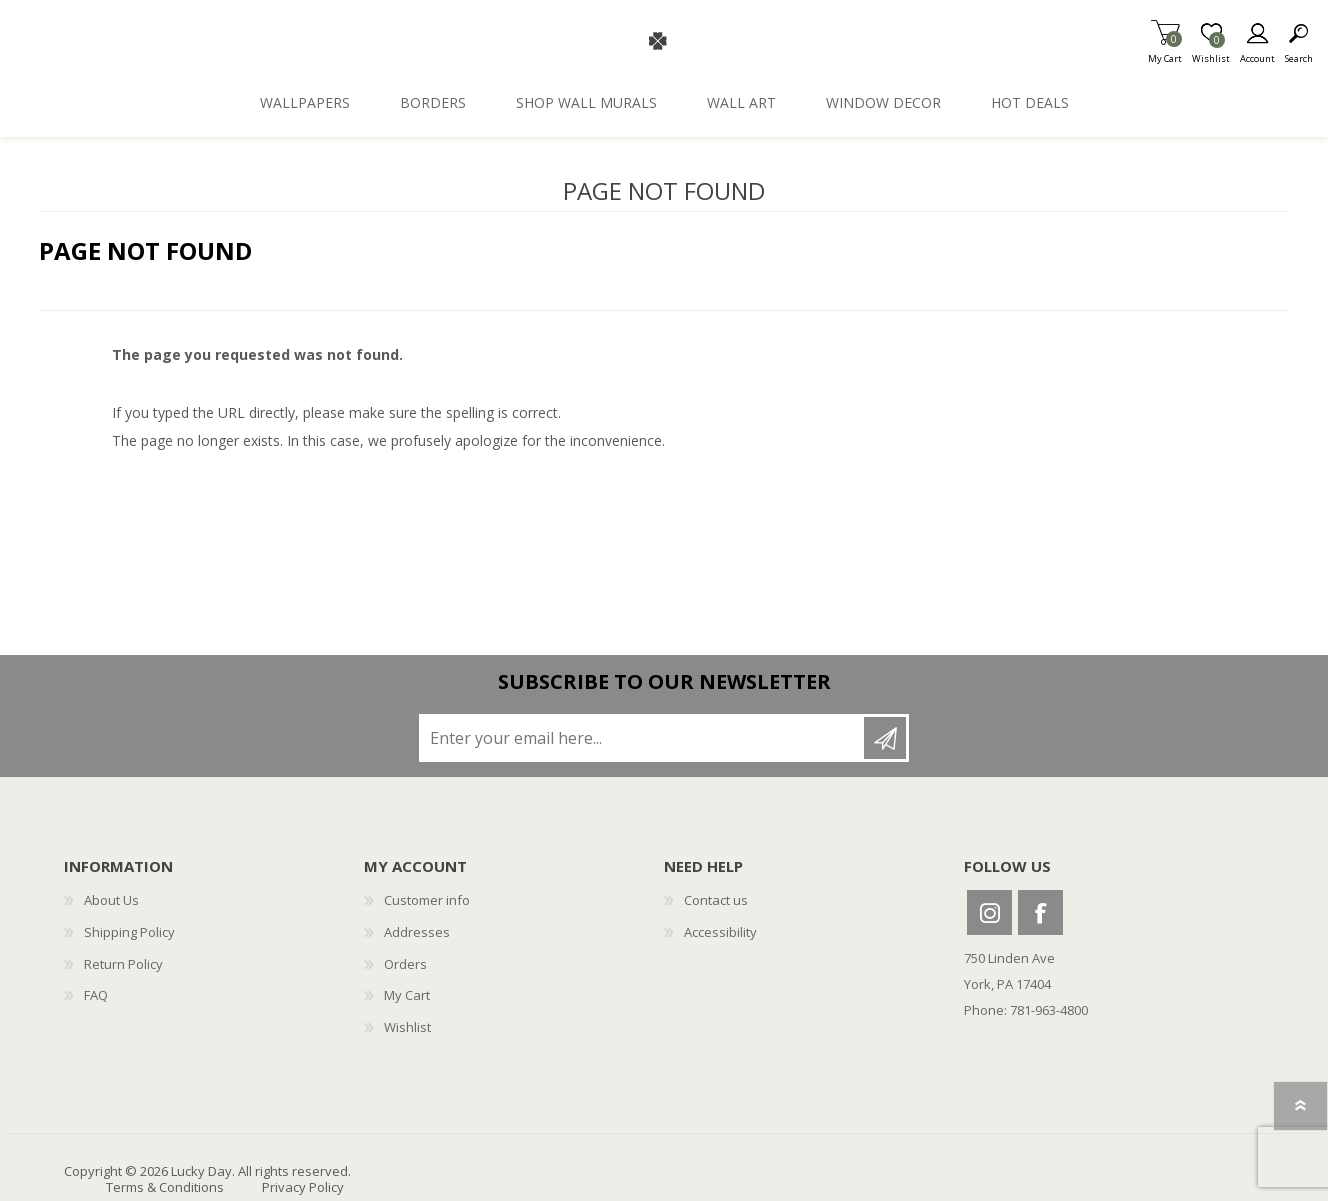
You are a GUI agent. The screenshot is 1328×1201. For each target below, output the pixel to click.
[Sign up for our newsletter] (643, 738)
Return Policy (123, 964)
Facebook (1040, 912)
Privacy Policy (303, 1187)
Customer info (427, 900)
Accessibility (720, 932)
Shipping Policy (129, 932)
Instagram (989, 912)
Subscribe (885, 738)
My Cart (1165, 52)
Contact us (716, 900)
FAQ (96, 995)
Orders (405, 964)
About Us (111, 900)
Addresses (417, 932)
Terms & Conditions (165, 1187)
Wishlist (407, 1027)
